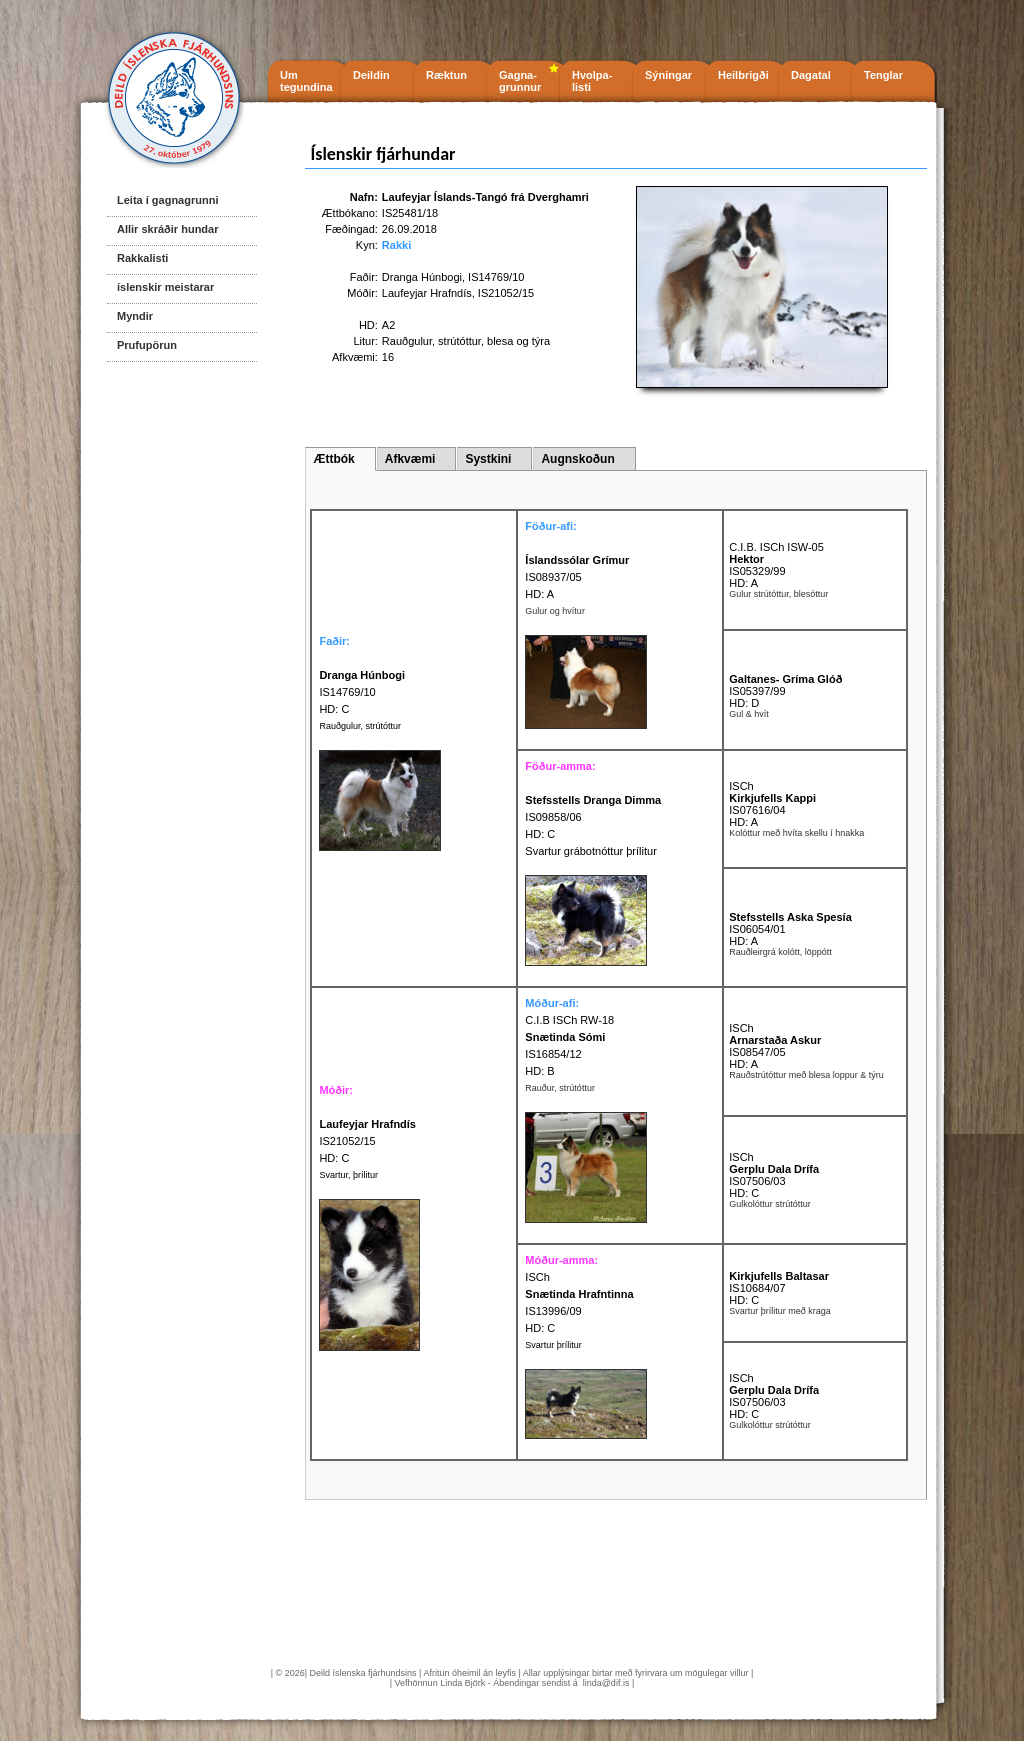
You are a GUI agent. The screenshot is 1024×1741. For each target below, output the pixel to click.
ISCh (741, 786)
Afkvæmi (410, 459)
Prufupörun (147, 345)
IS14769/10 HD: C (362, 692)
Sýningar (668, 75)
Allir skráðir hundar (167, 229)
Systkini (488, 459)
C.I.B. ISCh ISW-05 (776, 547)
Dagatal (811, 75)
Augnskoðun (577, 459)
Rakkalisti (142, 258)
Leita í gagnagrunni (167, 200)
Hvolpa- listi (592, 81)
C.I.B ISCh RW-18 (569, 1020)
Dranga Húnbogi (422, 277)
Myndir (135, 316)
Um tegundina (306, 81)
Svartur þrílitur (553, 1345)
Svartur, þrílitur (348, 1175)
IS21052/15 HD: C (367, 1141)
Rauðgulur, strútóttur (360, 726)
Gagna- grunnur (520, 81)
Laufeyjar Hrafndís (427, 293)
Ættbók (333, 459)
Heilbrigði (743, 75)
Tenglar (883, 75)
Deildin (371, 75)
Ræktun (446, 75)
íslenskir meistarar (165, 287)
